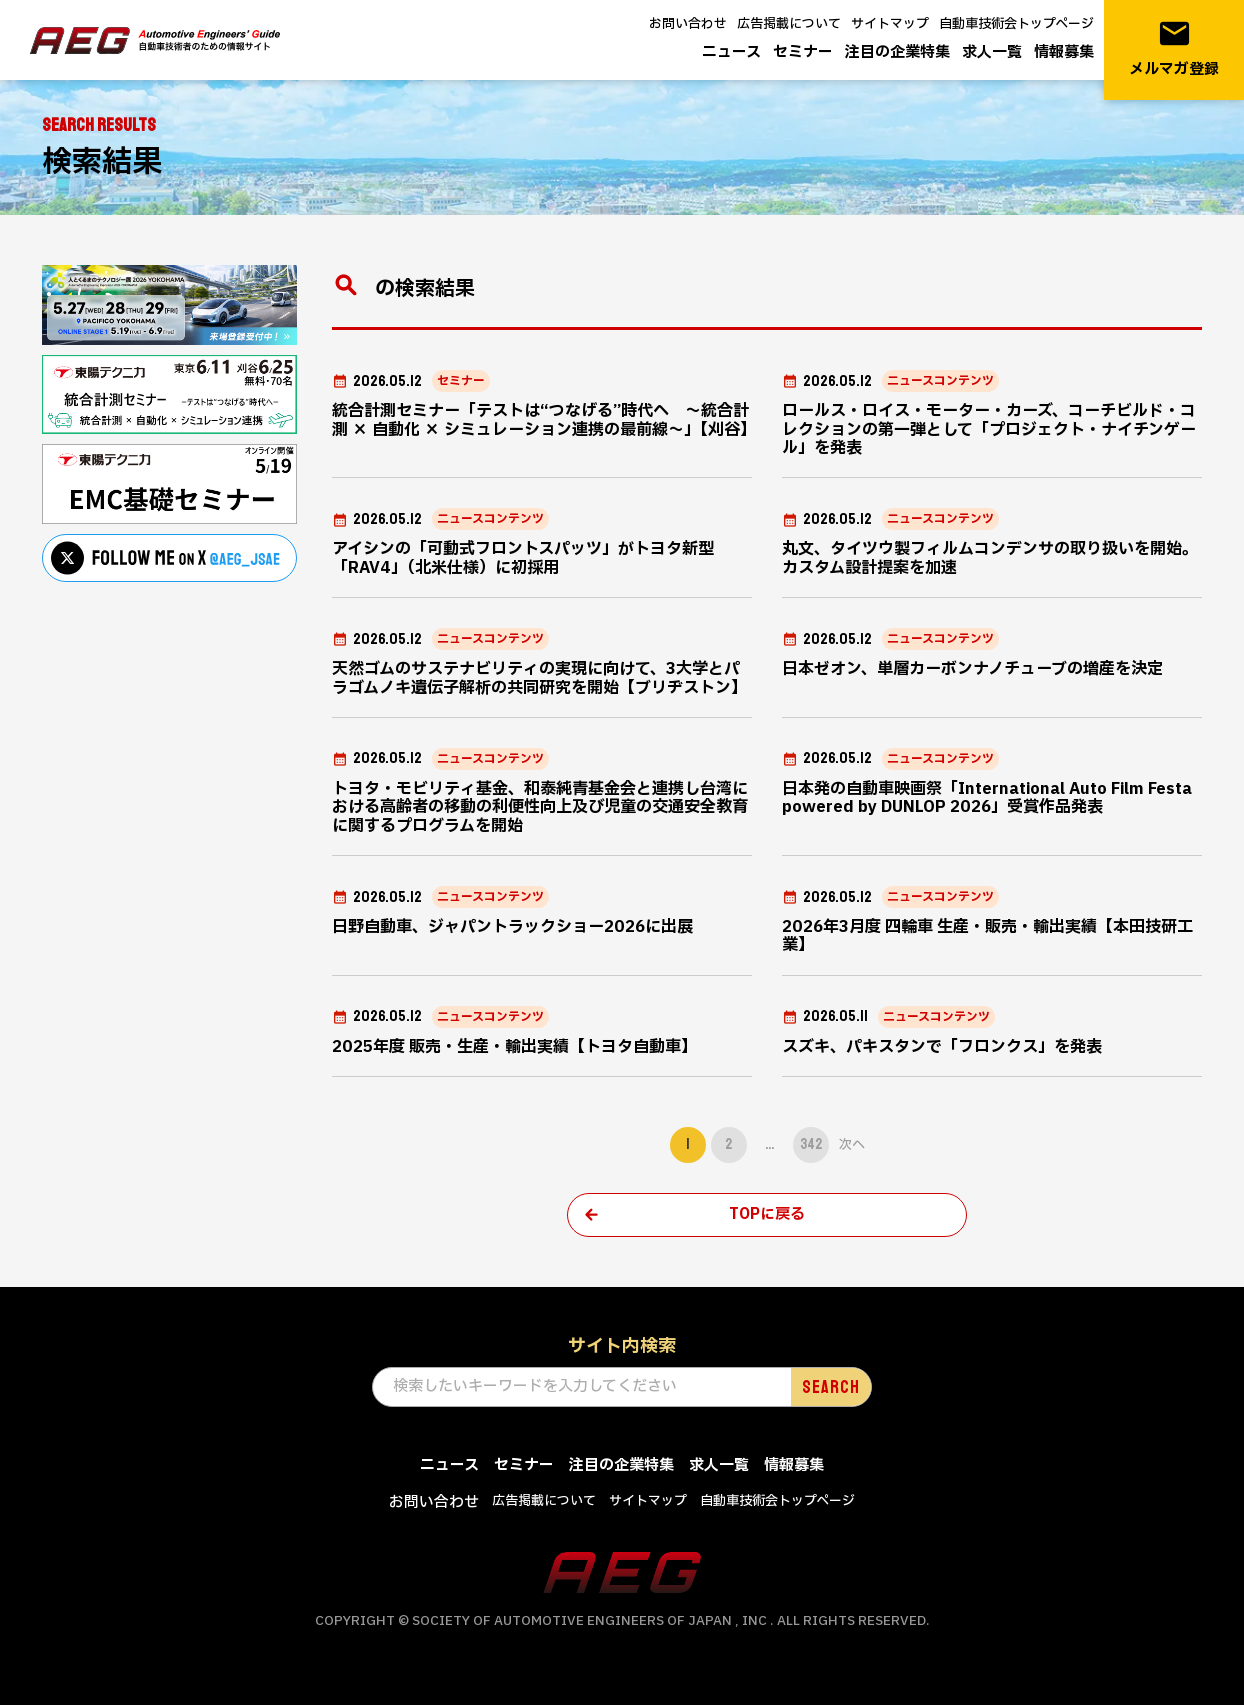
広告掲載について (789, 24)
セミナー (803, 52)
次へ (852, 1145)
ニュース (731, 52)
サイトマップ (890, 24)
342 (811, 1144)
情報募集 (1064, 52)
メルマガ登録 (1174, 48)
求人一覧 (992, 52)
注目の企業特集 (897, 52)
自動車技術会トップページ (1016, 24)
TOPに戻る (767, 1214)
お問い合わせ (688, 24)
